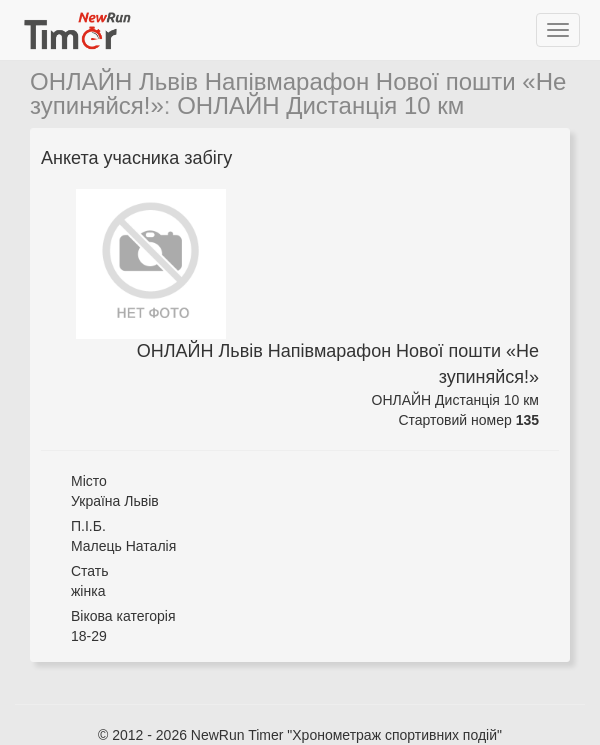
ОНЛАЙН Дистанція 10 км (320, 105)
